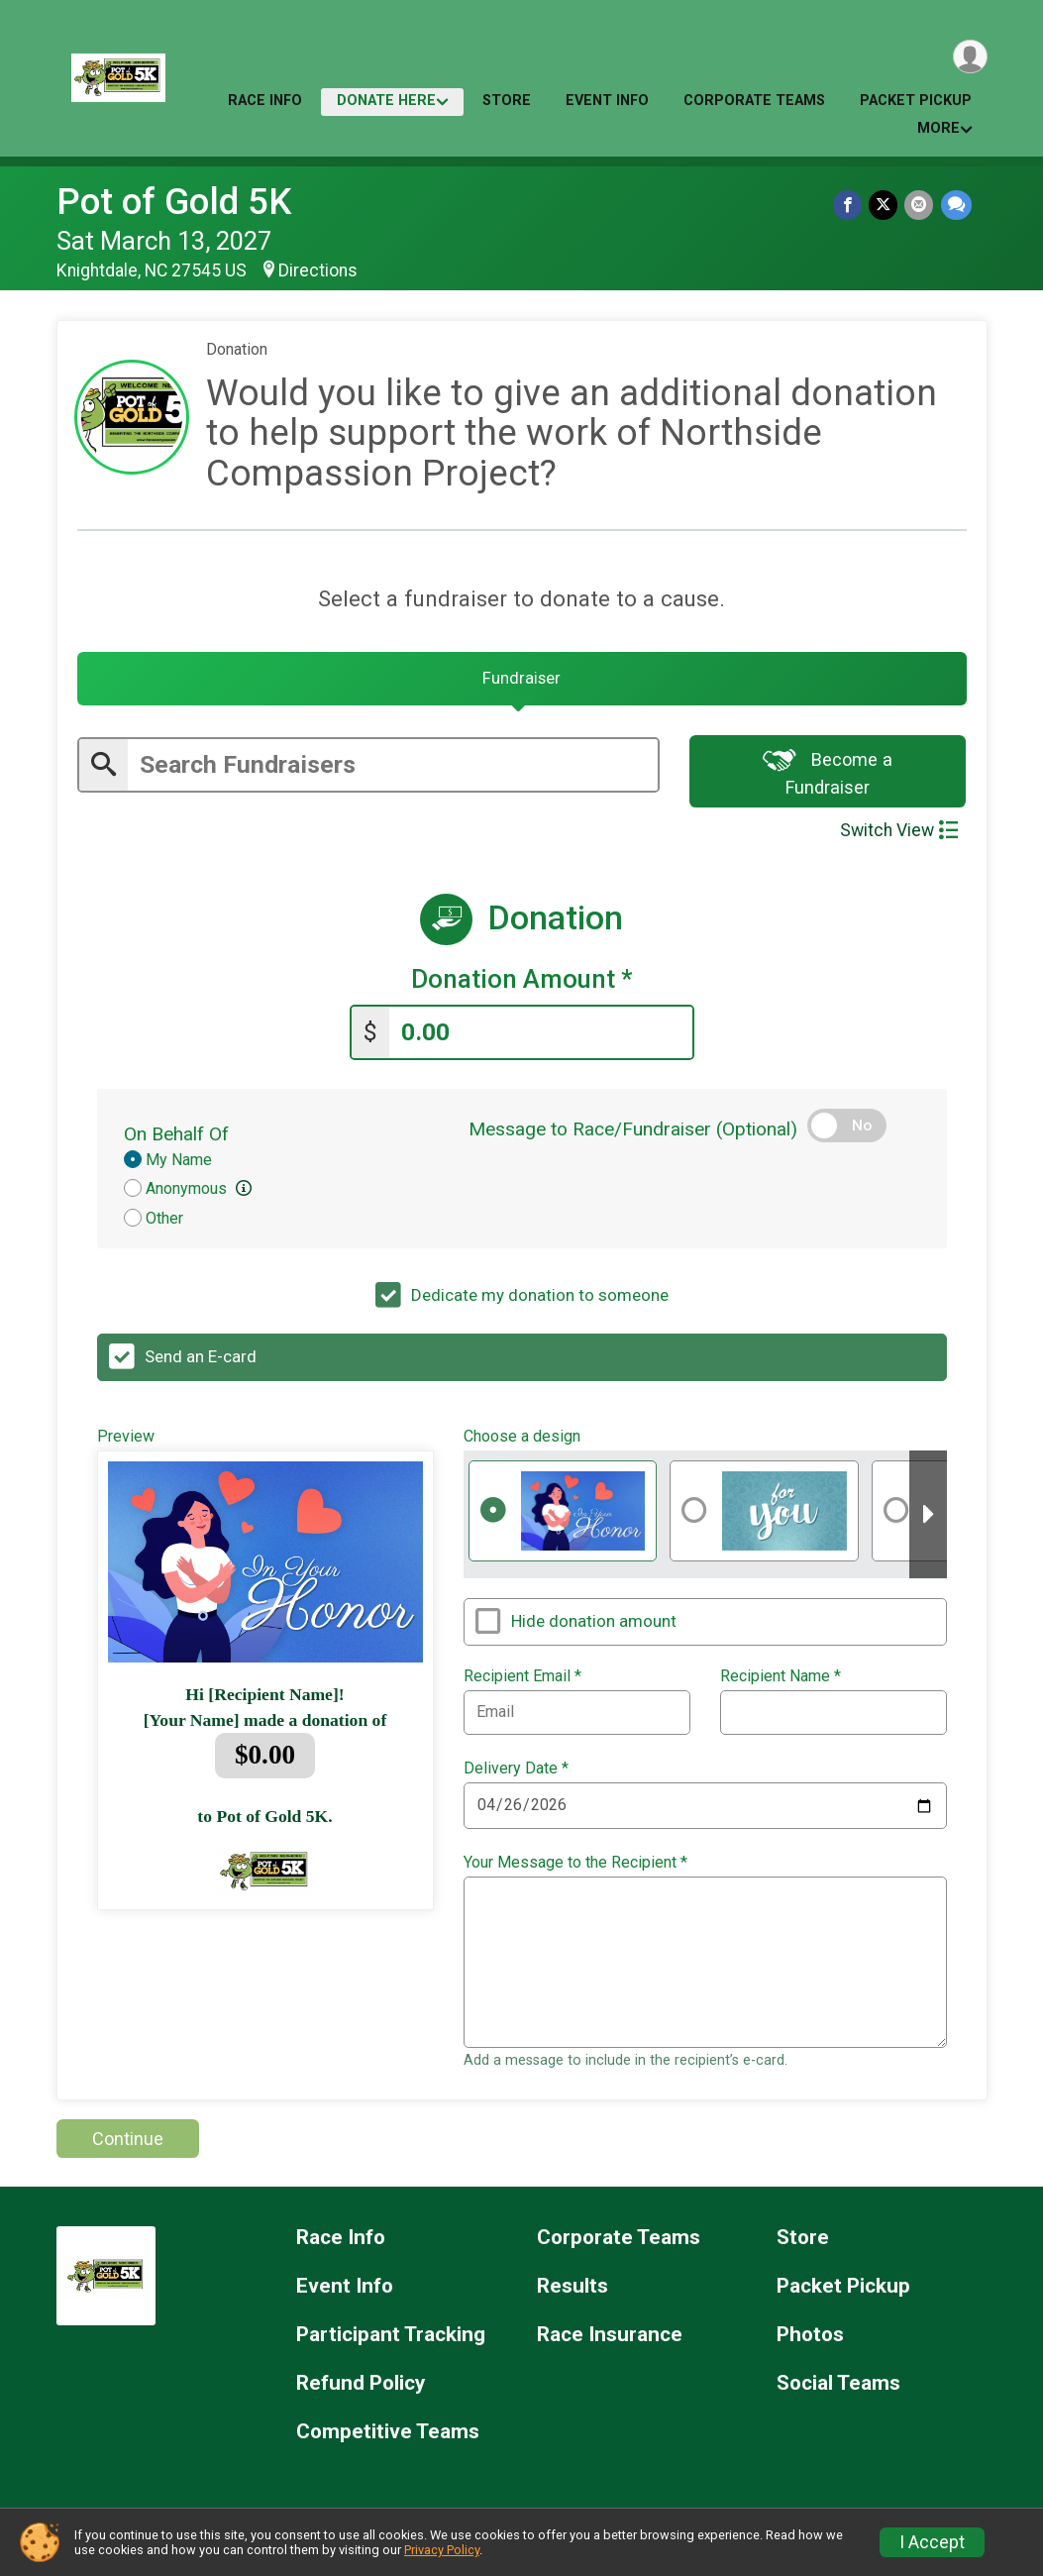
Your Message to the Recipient (575, 1869)
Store (506, 100)
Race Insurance (609, 2340)
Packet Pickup (916, 100)
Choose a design (522, 1441)
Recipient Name (780, 1682)
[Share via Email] (920, 205)
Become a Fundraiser (827, 779)
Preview (126, 1441)
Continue (127, 2144)
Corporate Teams (754, 100)
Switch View (899, 838)
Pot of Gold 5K (173, 201)
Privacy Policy (441, 2549)
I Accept (932, 2542)
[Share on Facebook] (851, 205)
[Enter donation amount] (540, 1038)
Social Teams (838, 2389)
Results (572, 2292)
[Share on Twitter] (886, 205)
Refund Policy (360, 2389)
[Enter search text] (393, 771)
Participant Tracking (390, 2340)
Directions (318, 270)
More (938, 128)
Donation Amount (522, 987)
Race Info (265, 100)
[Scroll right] (928, 1520)
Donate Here (386, 100)
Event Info (607, 100)
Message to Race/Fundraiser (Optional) (633, 1135)
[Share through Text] (956, 205)
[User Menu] (969, 58)
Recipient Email (522, 1682)
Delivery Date (516, 1774)
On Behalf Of (176, 1139)
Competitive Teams (387, 2437)
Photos (810, 2340)
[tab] (522, 682)
